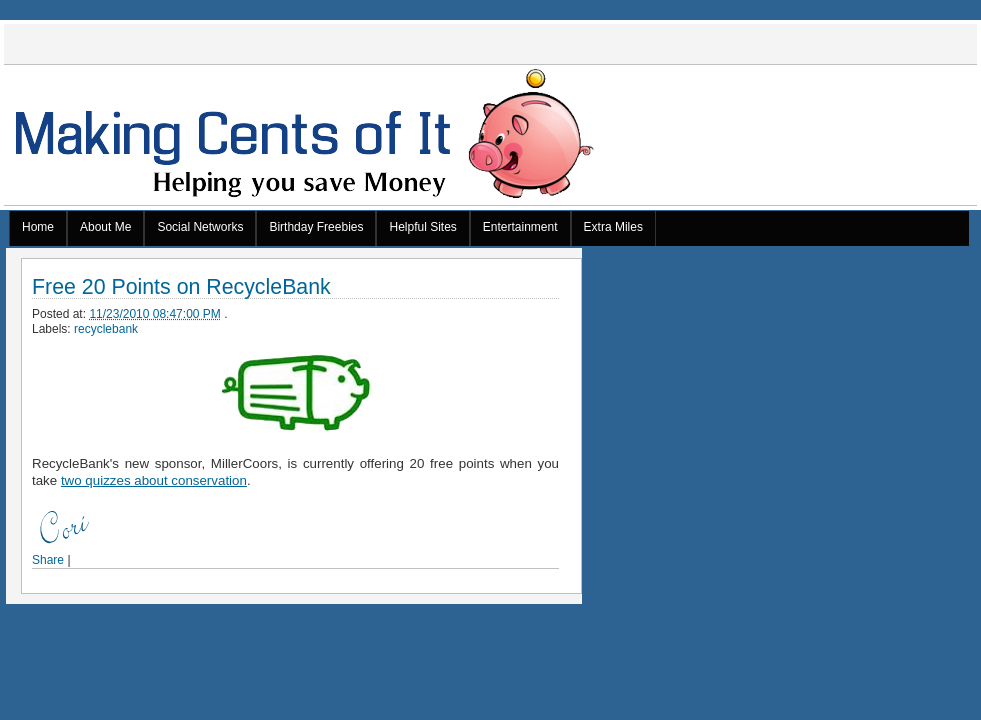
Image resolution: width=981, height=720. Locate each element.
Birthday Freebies (316, 227)
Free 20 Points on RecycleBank (181, 287)
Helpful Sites (422, 227)
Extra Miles (613, 227)
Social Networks (200, 227)
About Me (105, 227)
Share (48, 560)
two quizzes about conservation (154, 480)
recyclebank (106, 329)
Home (38, 227)
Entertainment (520, 227)
